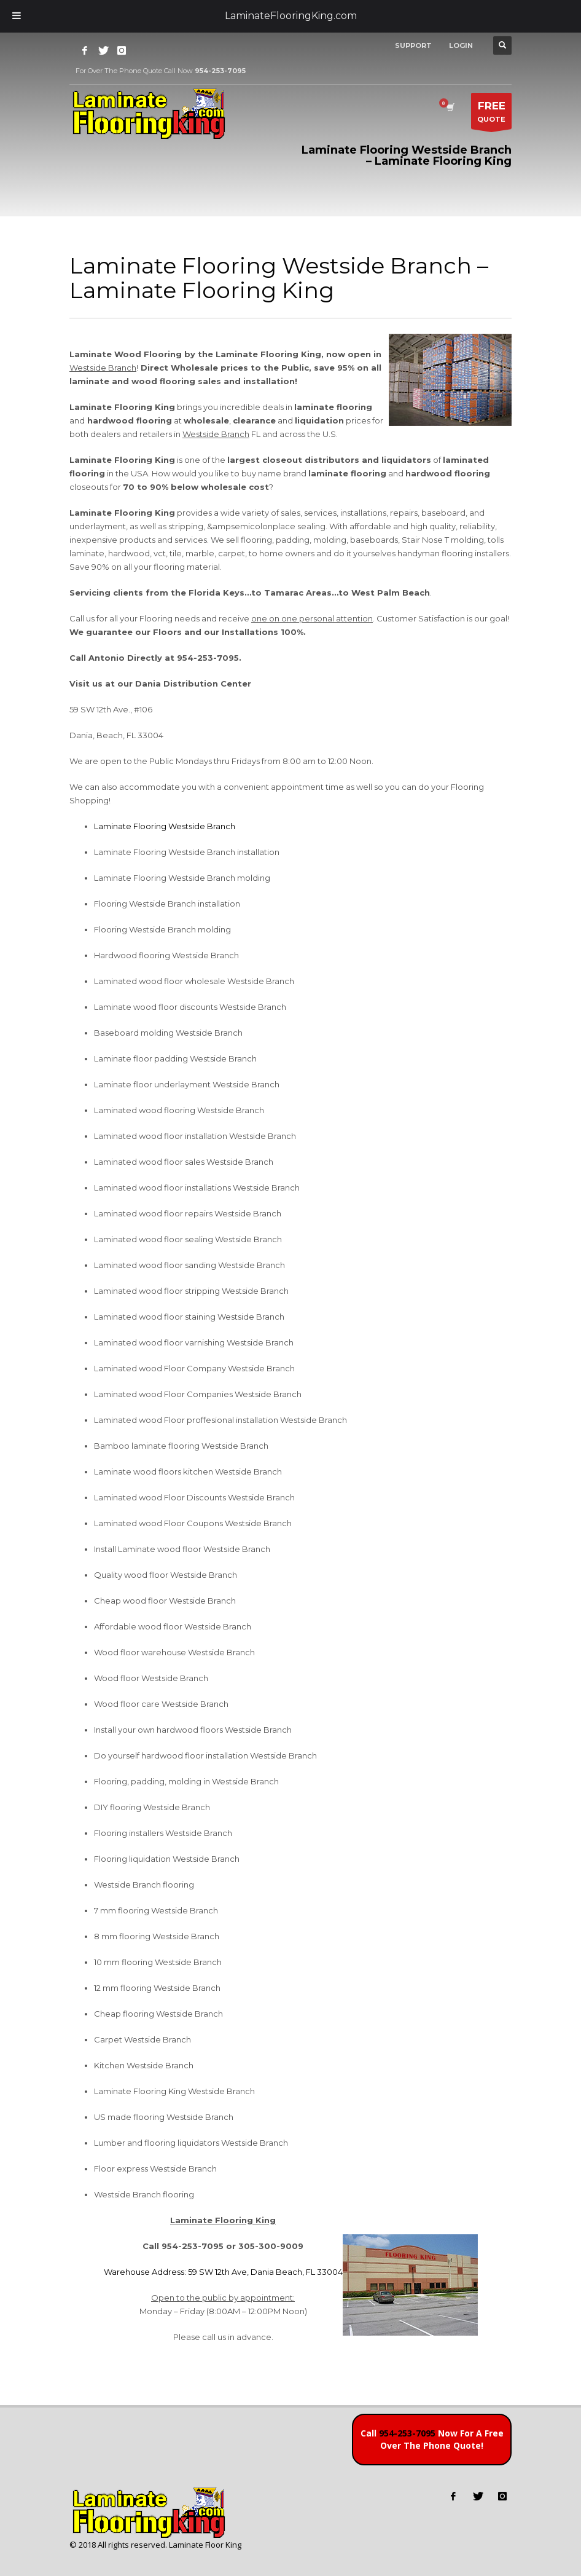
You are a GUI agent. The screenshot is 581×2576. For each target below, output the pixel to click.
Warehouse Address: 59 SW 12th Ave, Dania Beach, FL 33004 (223, 2272)
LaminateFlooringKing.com (291, 16)
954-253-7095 (407, 2433)
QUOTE (491, 114)
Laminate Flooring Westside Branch (164, 826)
